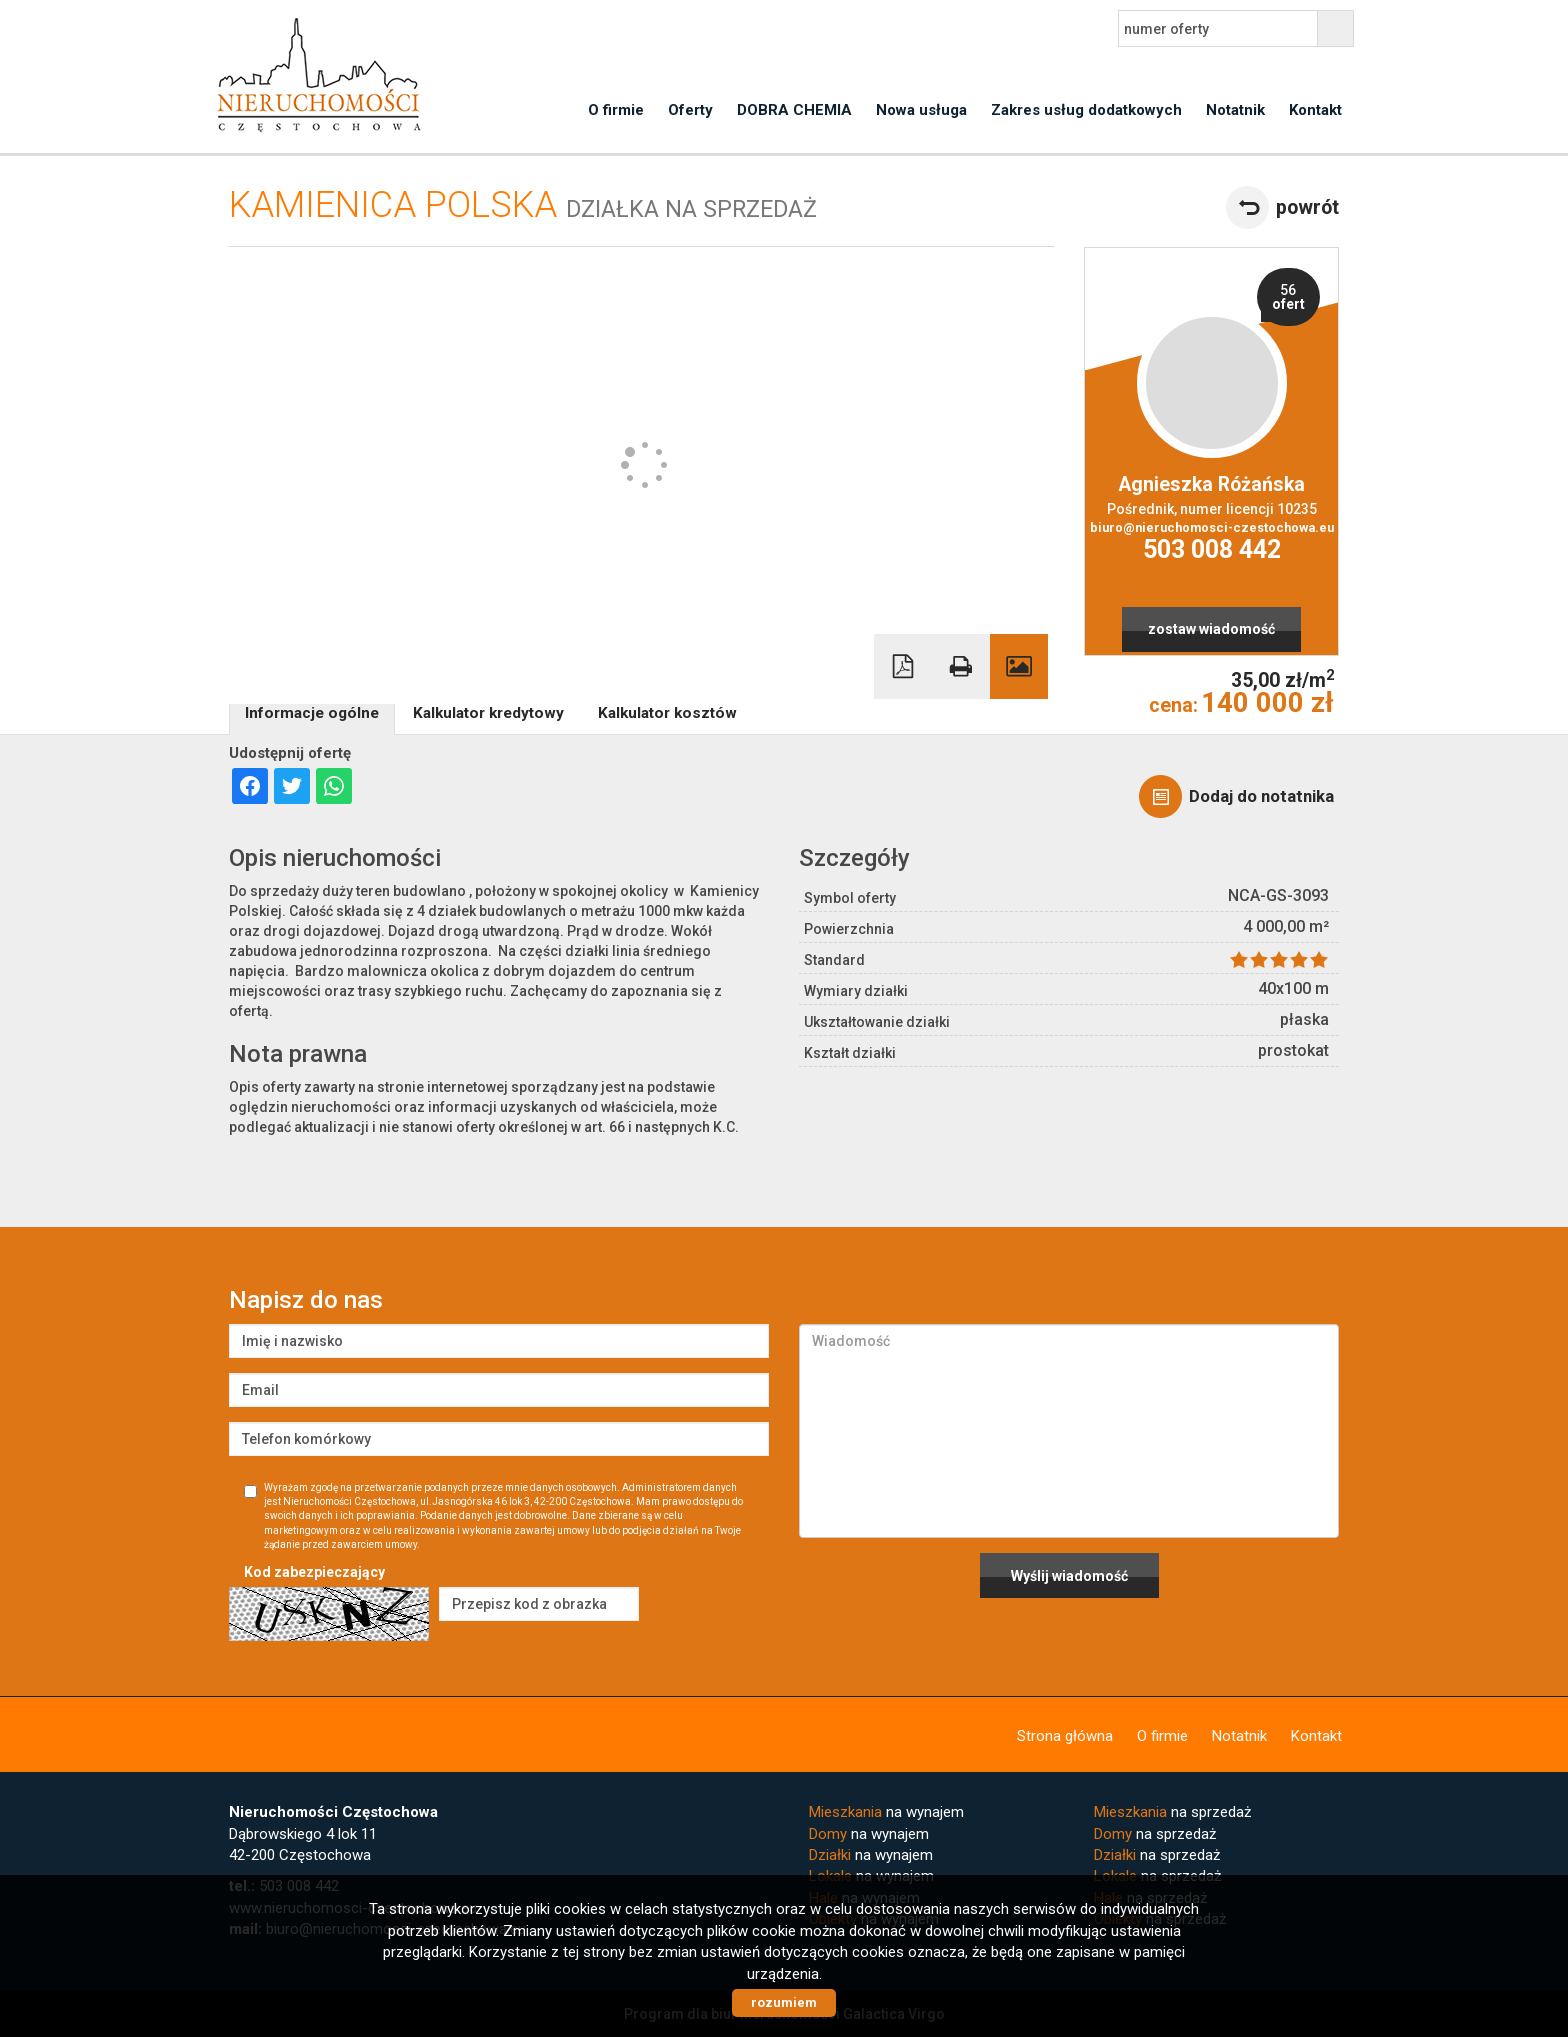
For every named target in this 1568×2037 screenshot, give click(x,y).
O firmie (616, 110)
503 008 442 (1212, 549)
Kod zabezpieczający (314, 1572)
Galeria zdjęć (1019, 666)
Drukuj (961, 666)
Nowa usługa (921, 110)
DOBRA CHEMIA (794, 110)
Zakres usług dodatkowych (1086, 110)
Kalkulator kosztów (667, 713)
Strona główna (1065, 1736)
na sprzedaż (1172, 1812)
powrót (1307, 207)
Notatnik (1235, 110)
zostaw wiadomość (1211, 629)
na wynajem (886, 1812)
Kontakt (1315, 110)
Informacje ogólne (312, 713)
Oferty (690, 110)
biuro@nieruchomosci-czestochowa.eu (1212, 527)
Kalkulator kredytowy (488, 713)
